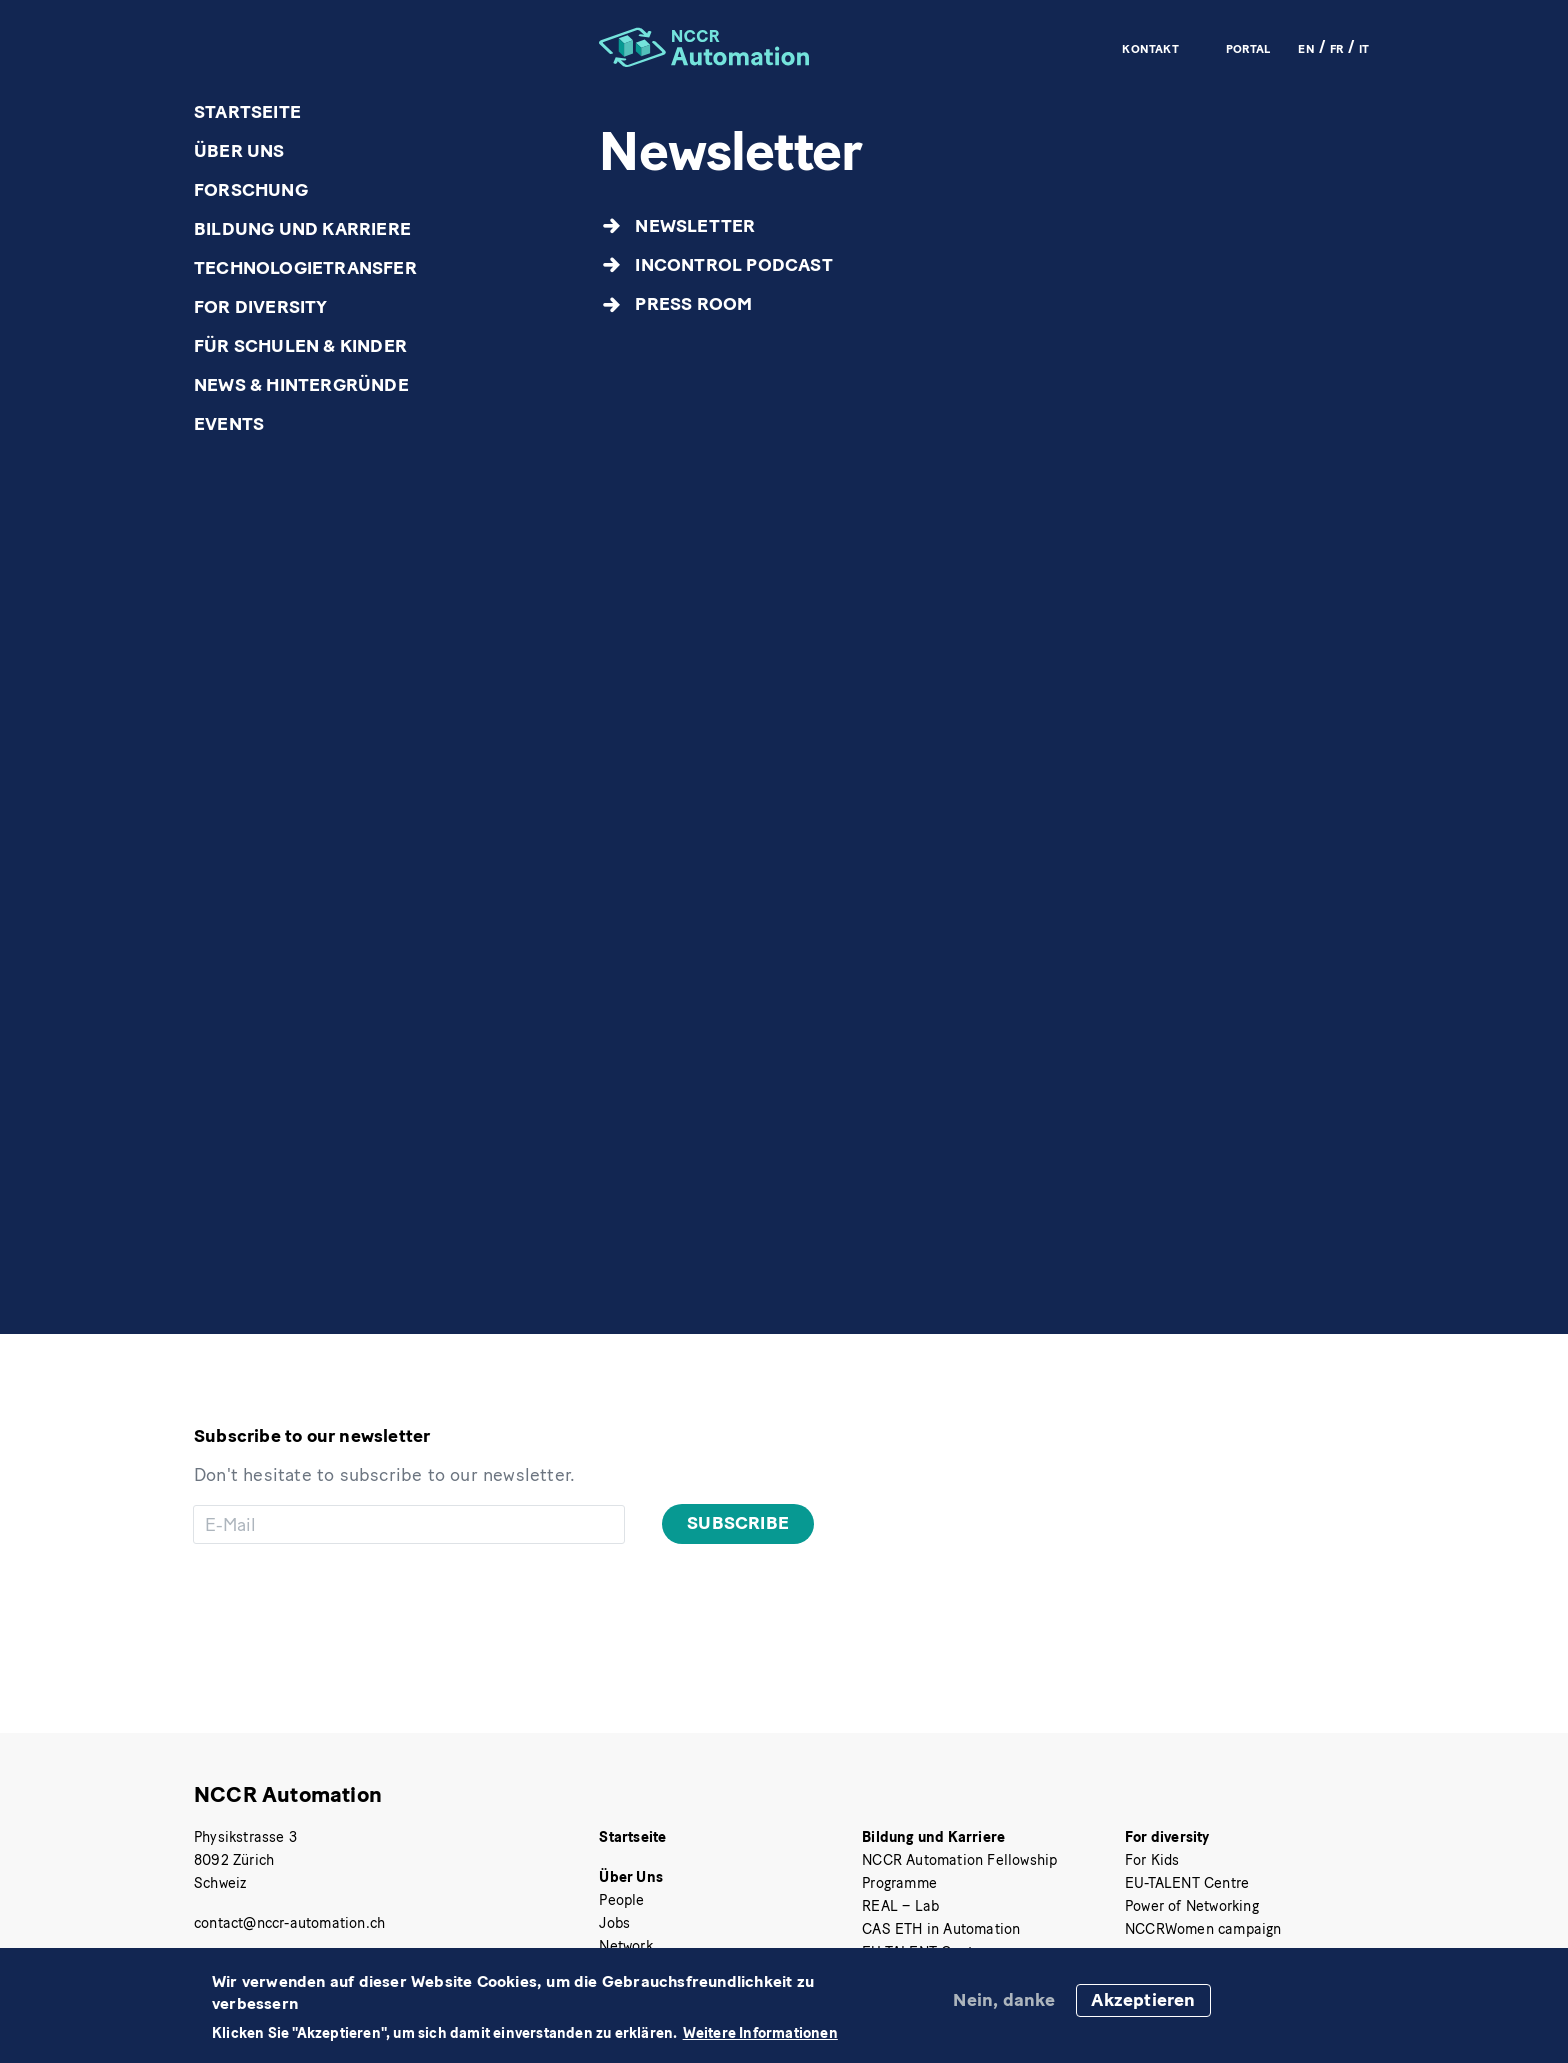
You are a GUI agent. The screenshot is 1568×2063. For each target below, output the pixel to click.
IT (1364, 48)
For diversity (261, 307)
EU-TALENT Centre (1187, 1883)
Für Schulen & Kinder (300, 346)
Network (625, 1946)
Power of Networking (1192, 1906)
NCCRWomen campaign (1203, 1929)
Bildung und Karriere (302, 229)
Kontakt (1150, 48)
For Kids (1152, 1860)
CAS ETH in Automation (941, 1929)
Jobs (614, 1923)
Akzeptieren (1143, 2000)
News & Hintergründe (301, 385)
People (621, 1900)
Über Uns (239, 151)
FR (1336, 48)
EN (1306, 48)
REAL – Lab (900, 1906)
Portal (1248, 48)
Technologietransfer (305, 268)
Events (229, 424)
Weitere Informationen (760, 2033)
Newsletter (695, 226)
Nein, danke (1004, 2000)
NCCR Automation (288, 1794)
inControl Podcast (733, 265)
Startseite (247, 112)
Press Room (693, 304)
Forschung (251, 190)
